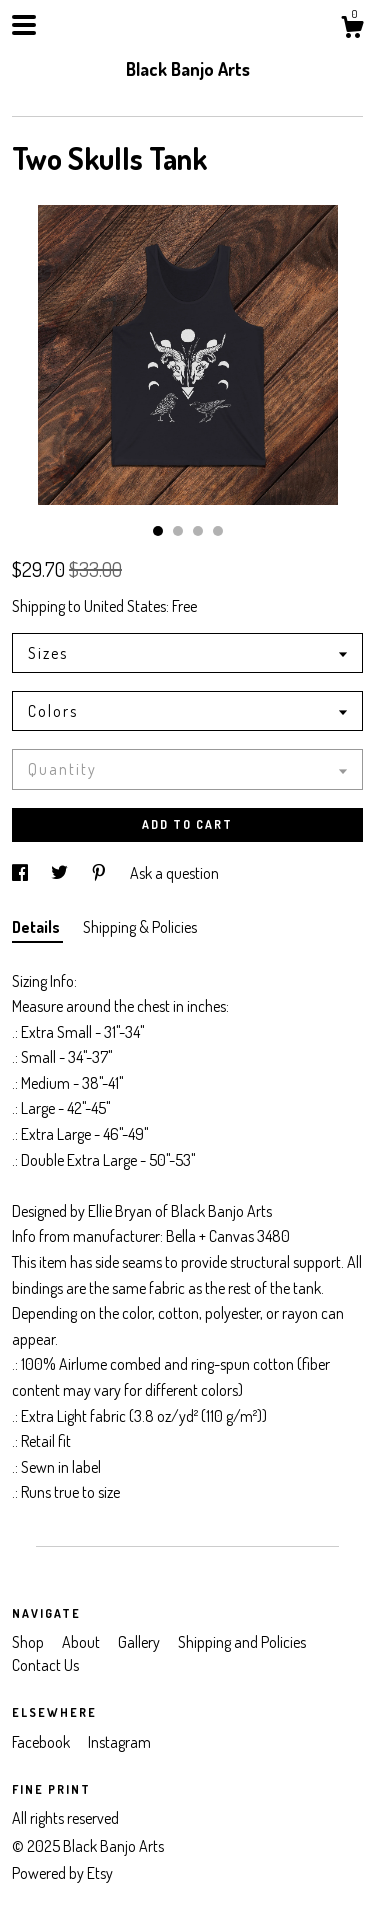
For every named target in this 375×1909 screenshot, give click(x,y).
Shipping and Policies (242, 1642)
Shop (29, 1642)
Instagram (119, 1742)
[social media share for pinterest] (100, 873)
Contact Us (45, 1665)
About (82, 1642)
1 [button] (158, 531)
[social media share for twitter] (61, 873)
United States (125, 606)
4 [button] (218, 531)
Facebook (42, 1742)
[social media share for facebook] (21, 873)
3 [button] (198, 531)
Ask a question (174, 873)
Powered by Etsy (62, 1873)
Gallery (140, 1642)
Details (37, 927)
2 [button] (178, 531)
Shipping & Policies (140, 927)
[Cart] (352, 30)
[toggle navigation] (24, 25)
